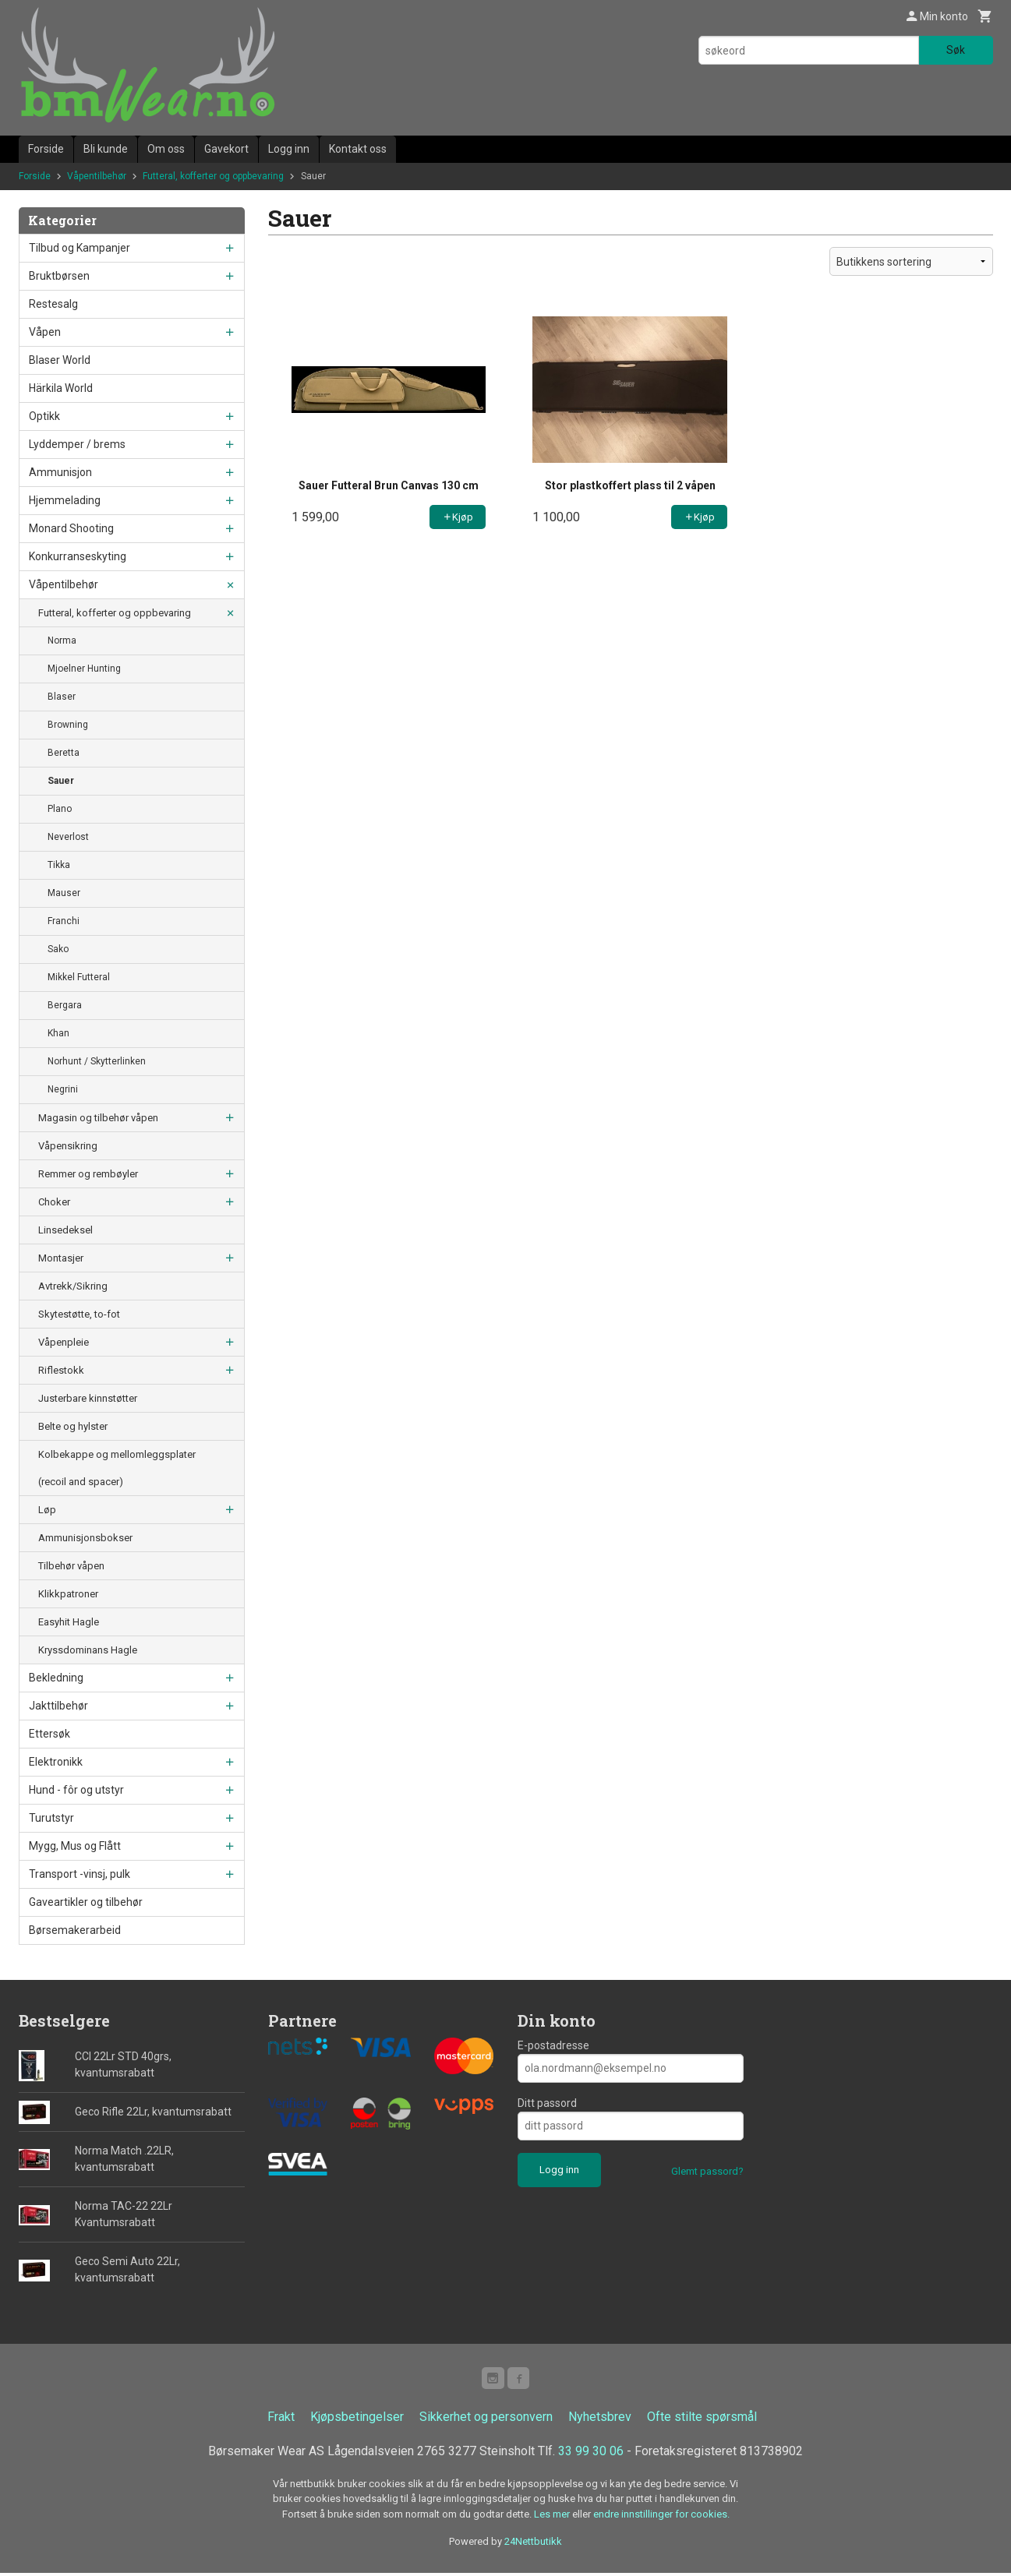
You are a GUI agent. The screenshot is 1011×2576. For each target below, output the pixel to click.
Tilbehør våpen (71, 1566)
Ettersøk (49, 1733)
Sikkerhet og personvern (486, 2419)
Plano (60, 808)
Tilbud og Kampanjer (79, 248)
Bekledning (56, 1677)
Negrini (63, 1089)
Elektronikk (56, 1762)
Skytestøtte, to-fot (79, 1314)
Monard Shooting (71, 528)
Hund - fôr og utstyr (76, 1790)
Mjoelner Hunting (84, 668)
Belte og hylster (73, 1426)
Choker (54, 1202)
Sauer (61, 780)
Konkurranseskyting (77, 556)
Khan (58, 1033)
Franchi (64, 921)
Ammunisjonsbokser (85, 1538)
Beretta (64, 752)
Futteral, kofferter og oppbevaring (114, 613)
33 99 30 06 (591, 2454)
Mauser (64, 892)
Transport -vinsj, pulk (79, 1874)
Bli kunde (105, 149)
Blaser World (59, 360)
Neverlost (68, 836)
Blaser (62, 696)
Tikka (59, 864)
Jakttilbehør (58, 1705)
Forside (46, 149)
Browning (68, 724)
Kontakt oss (358, 149)
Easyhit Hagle (68, 1622)
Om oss (166, 149)
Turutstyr (51, 1818)
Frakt (281, 2419)
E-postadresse (553, 2045)
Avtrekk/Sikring (73, 1286)
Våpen (45, 332)
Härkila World (61, 388)
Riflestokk (61, 1370)
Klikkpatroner (68, 1594)
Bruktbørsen (59, 276)
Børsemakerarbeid (75, 1930)
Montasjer (60, 1258)
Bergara (65, 1005)
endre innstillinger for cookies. (661, 2517)
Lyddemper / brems (77, 444)
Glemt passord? (707, 2171)
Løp (47, 1510)
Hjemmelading (65, 500)
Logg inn (288, 149)
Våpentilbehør (63, 584)
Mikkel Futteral (79, 977)
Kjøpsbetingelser (357, 2419)
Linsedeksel (65, 1230)
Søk (955, 50)
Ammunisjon (60, 472)
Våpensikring (67, 1146)
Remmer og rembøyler (88, 1174)
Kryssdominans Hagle (87, 1650)
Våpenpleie (63, 1342)
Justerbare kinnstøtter (87, 1398)
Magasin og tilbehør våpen (98, 1118)
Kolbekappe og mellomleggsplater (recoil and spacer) (117, 1468)
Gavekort (226, 149)
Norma (62, 640)
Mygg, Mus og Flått (75, 1846)
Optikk (44, 416)
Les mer (553, 2517)
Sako (58, 949)
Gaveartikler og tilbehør (86, 1902)
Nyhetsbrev (599, 2419)
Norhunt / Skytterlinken (97, 1061)
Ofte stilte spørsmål (702, 2419)
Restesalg (53, 304)
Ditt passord (547, 2103)
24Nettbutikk (533, 2544)
